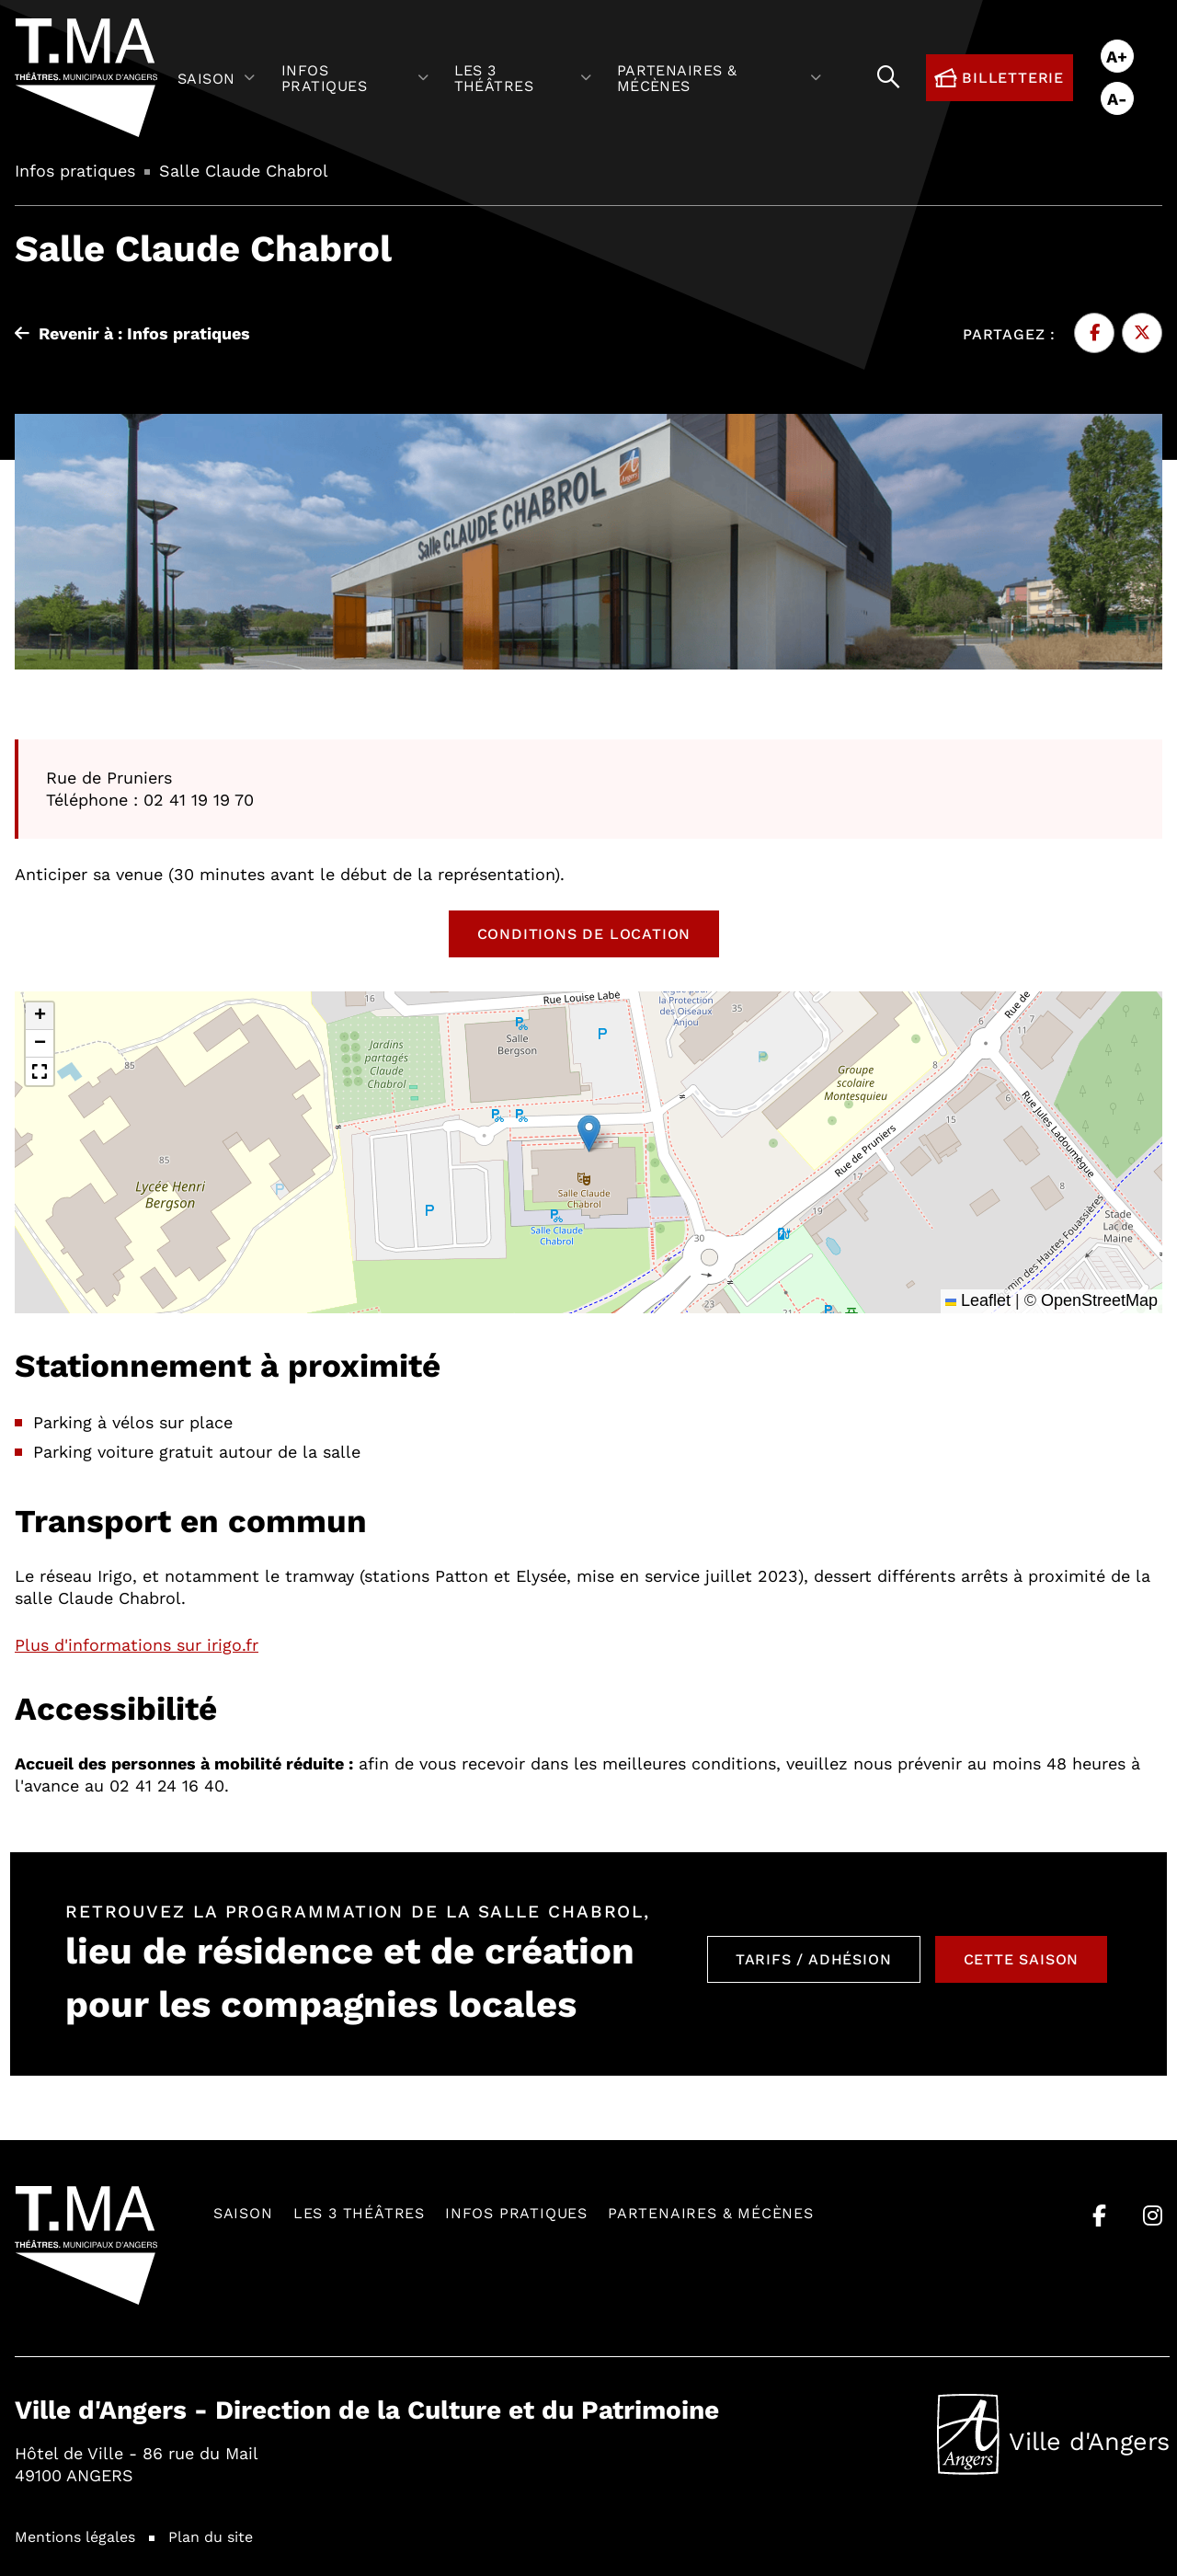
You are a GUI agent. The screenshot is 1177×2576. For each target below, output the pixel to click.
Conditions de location (584, 933)
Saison (243, 2212)
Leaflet (978, 1300)
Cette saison (1022, 1958)
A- (1117, 98)
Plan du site (210, 2536)
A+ (1116, 56)
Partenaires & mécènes (711, 2212)
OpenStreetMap (1099, 1300)
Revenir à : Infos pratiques (132, 333)
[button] (588, 1133)
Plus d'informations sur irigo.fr (136, 1644)
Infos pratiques (516, 2212)
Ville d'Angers (1053, 2434)
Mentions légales (75, 2536)
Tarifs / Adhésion (814, 1958)
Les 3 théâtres (359, 2212)
